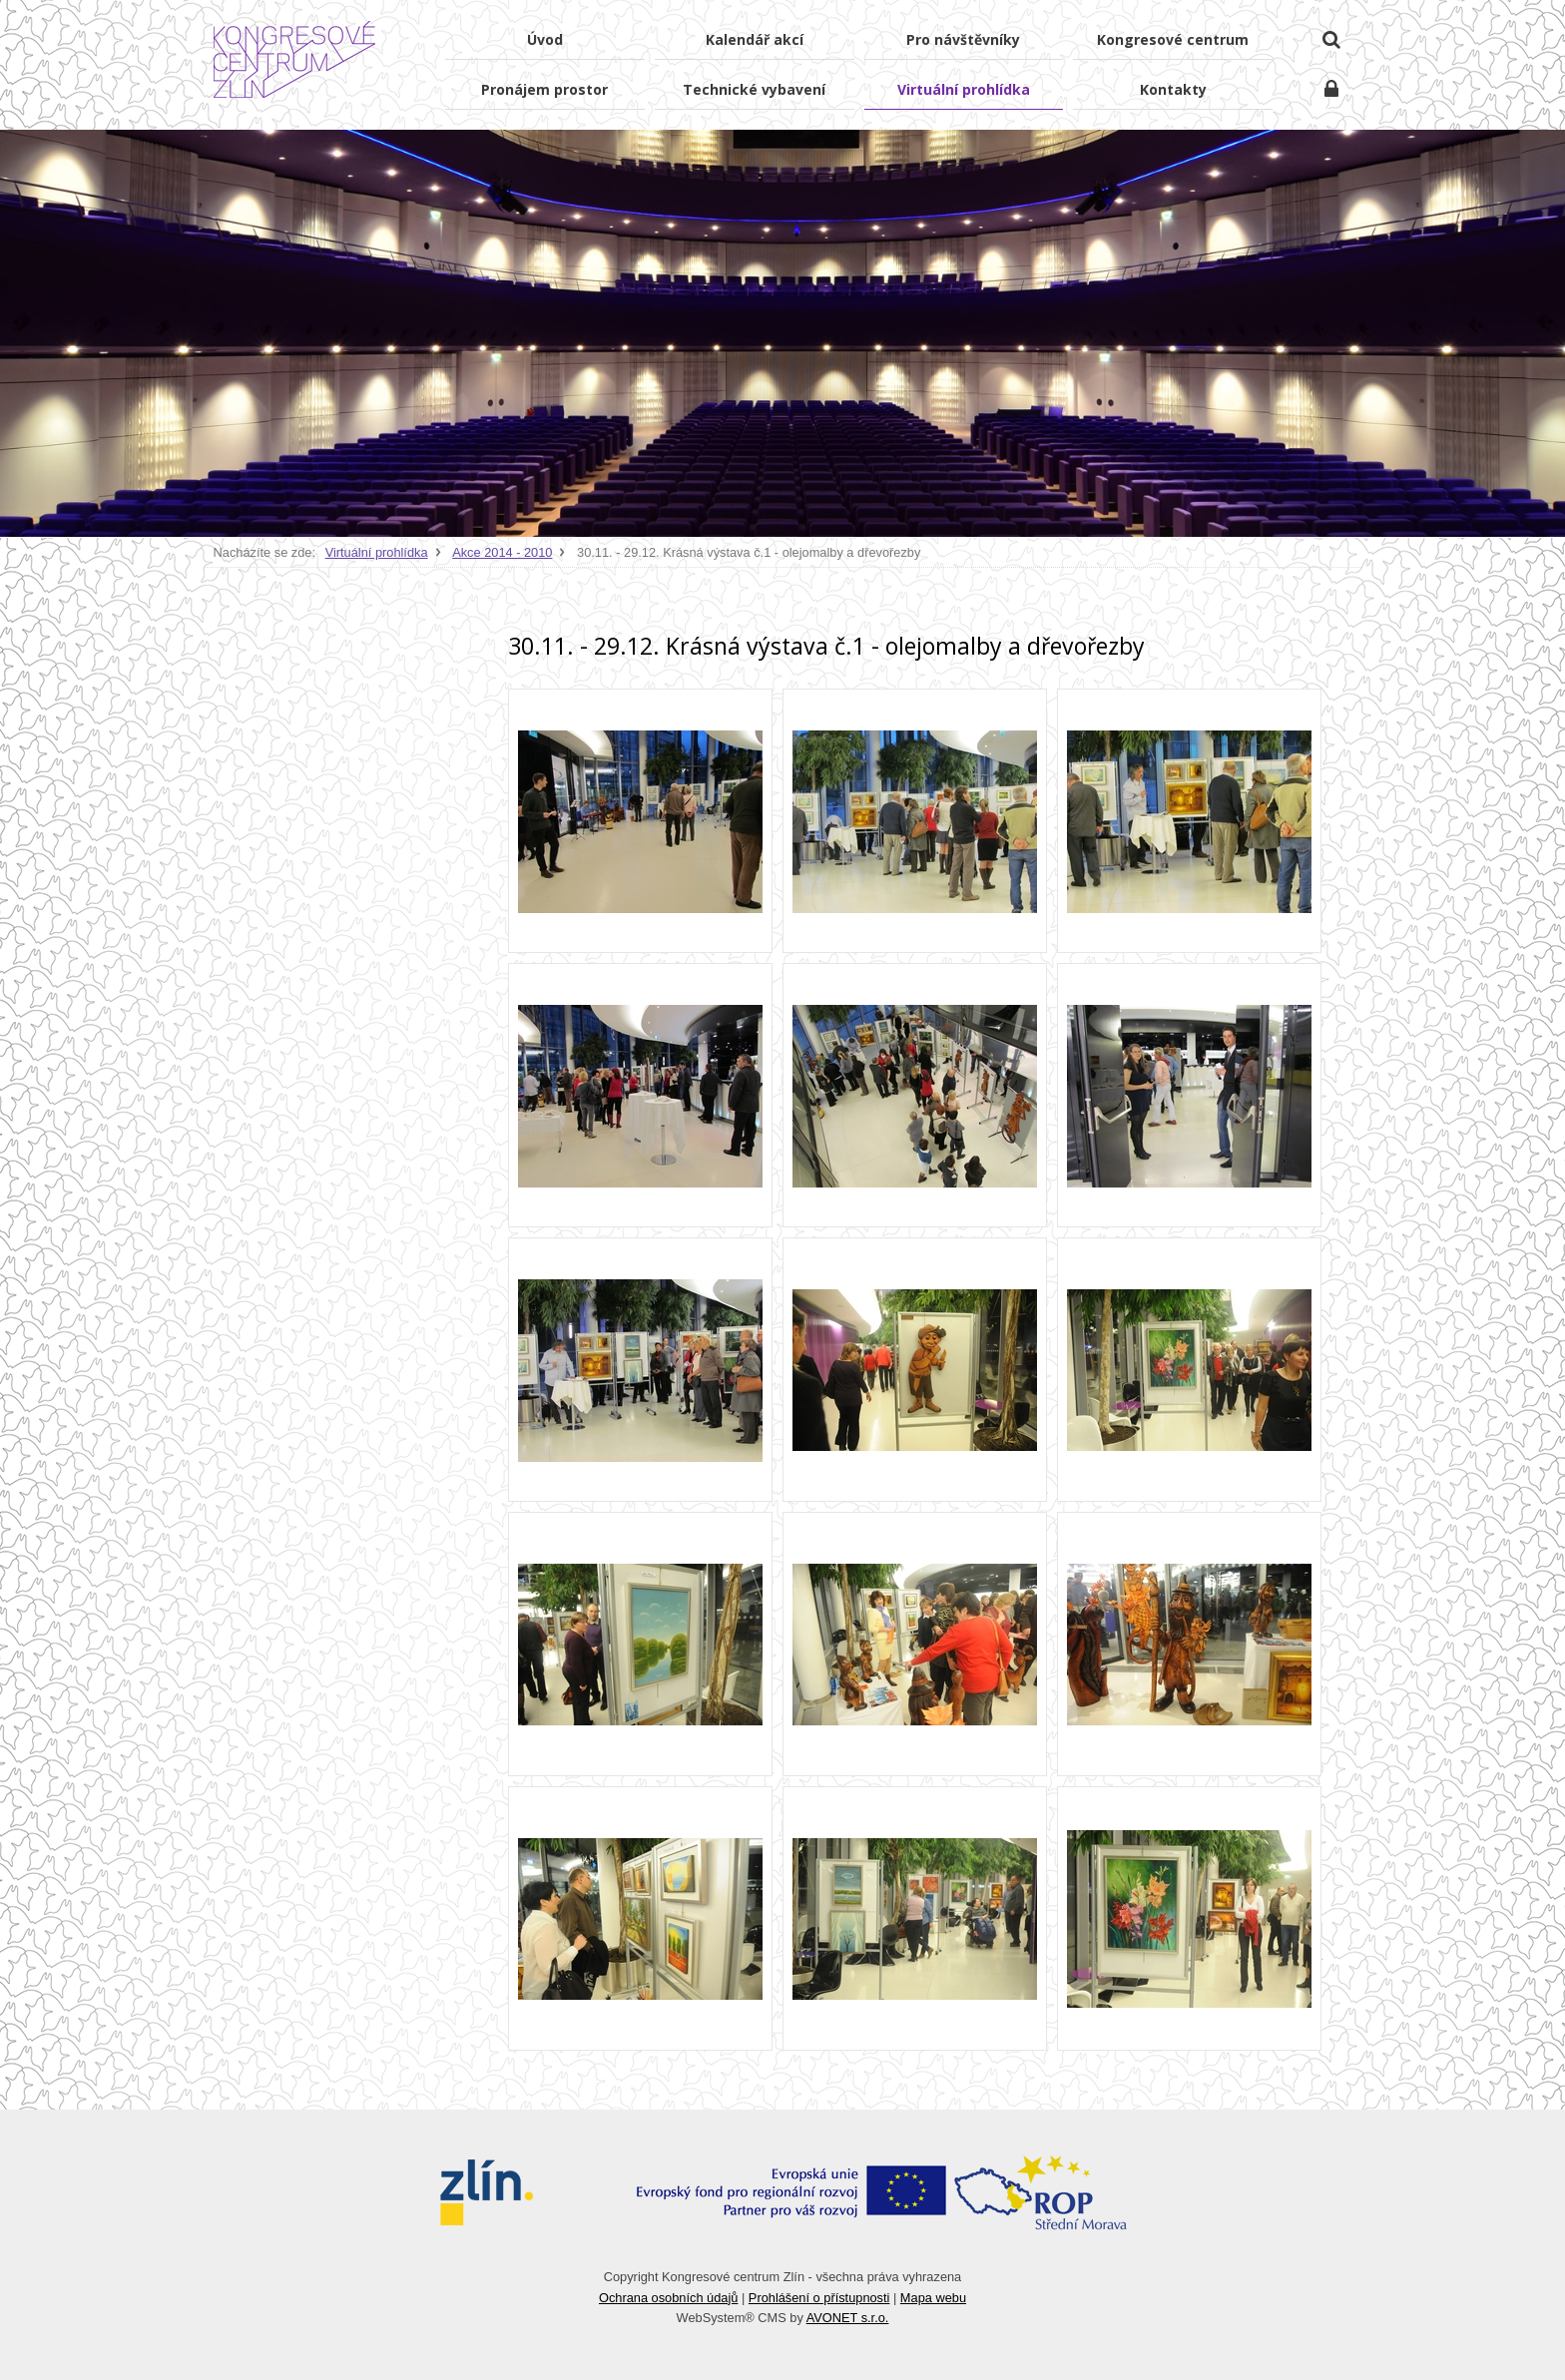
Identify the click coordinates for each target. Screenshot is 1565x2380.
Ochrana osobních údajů (668, 2297)
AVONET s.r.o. (847, 2317)
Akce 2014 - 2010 (502, 552)
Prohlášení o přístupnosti (819, 2297)
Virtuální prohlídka (376, 552)
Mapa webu (933, 2297)
